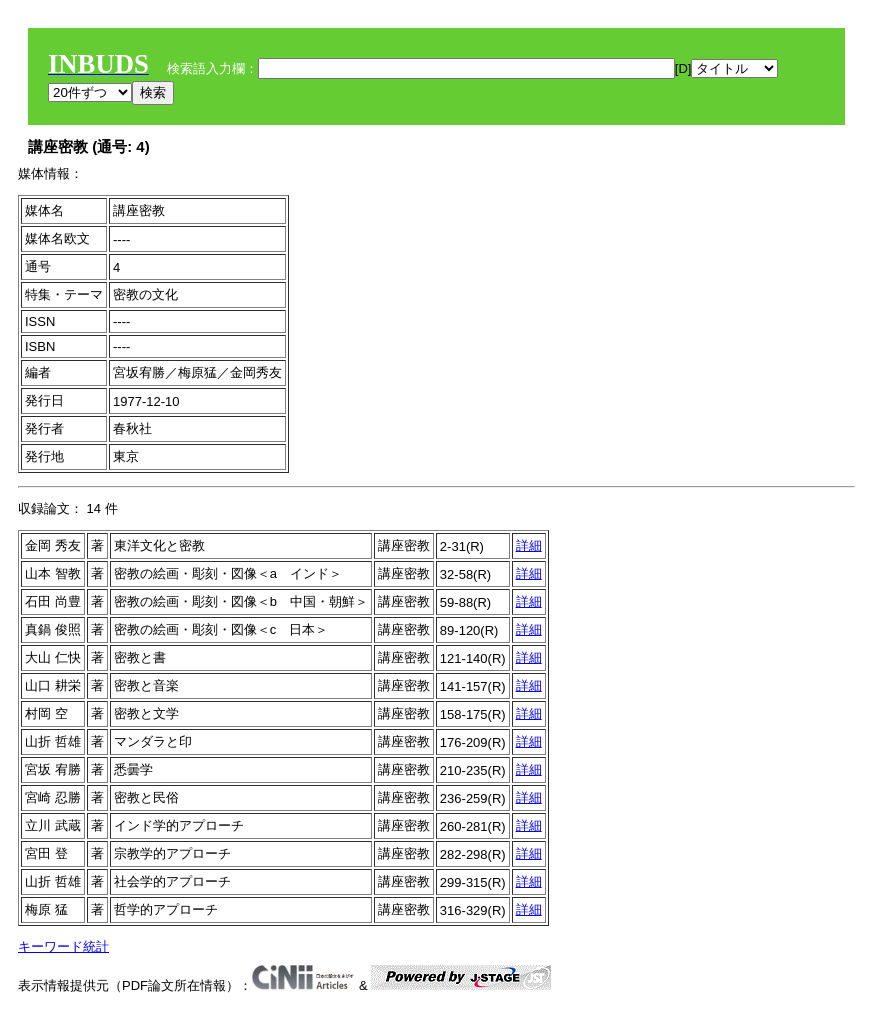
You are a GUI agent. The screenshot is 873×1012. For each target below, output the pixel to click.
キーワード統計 (63, 946)
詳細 (529, 545)
